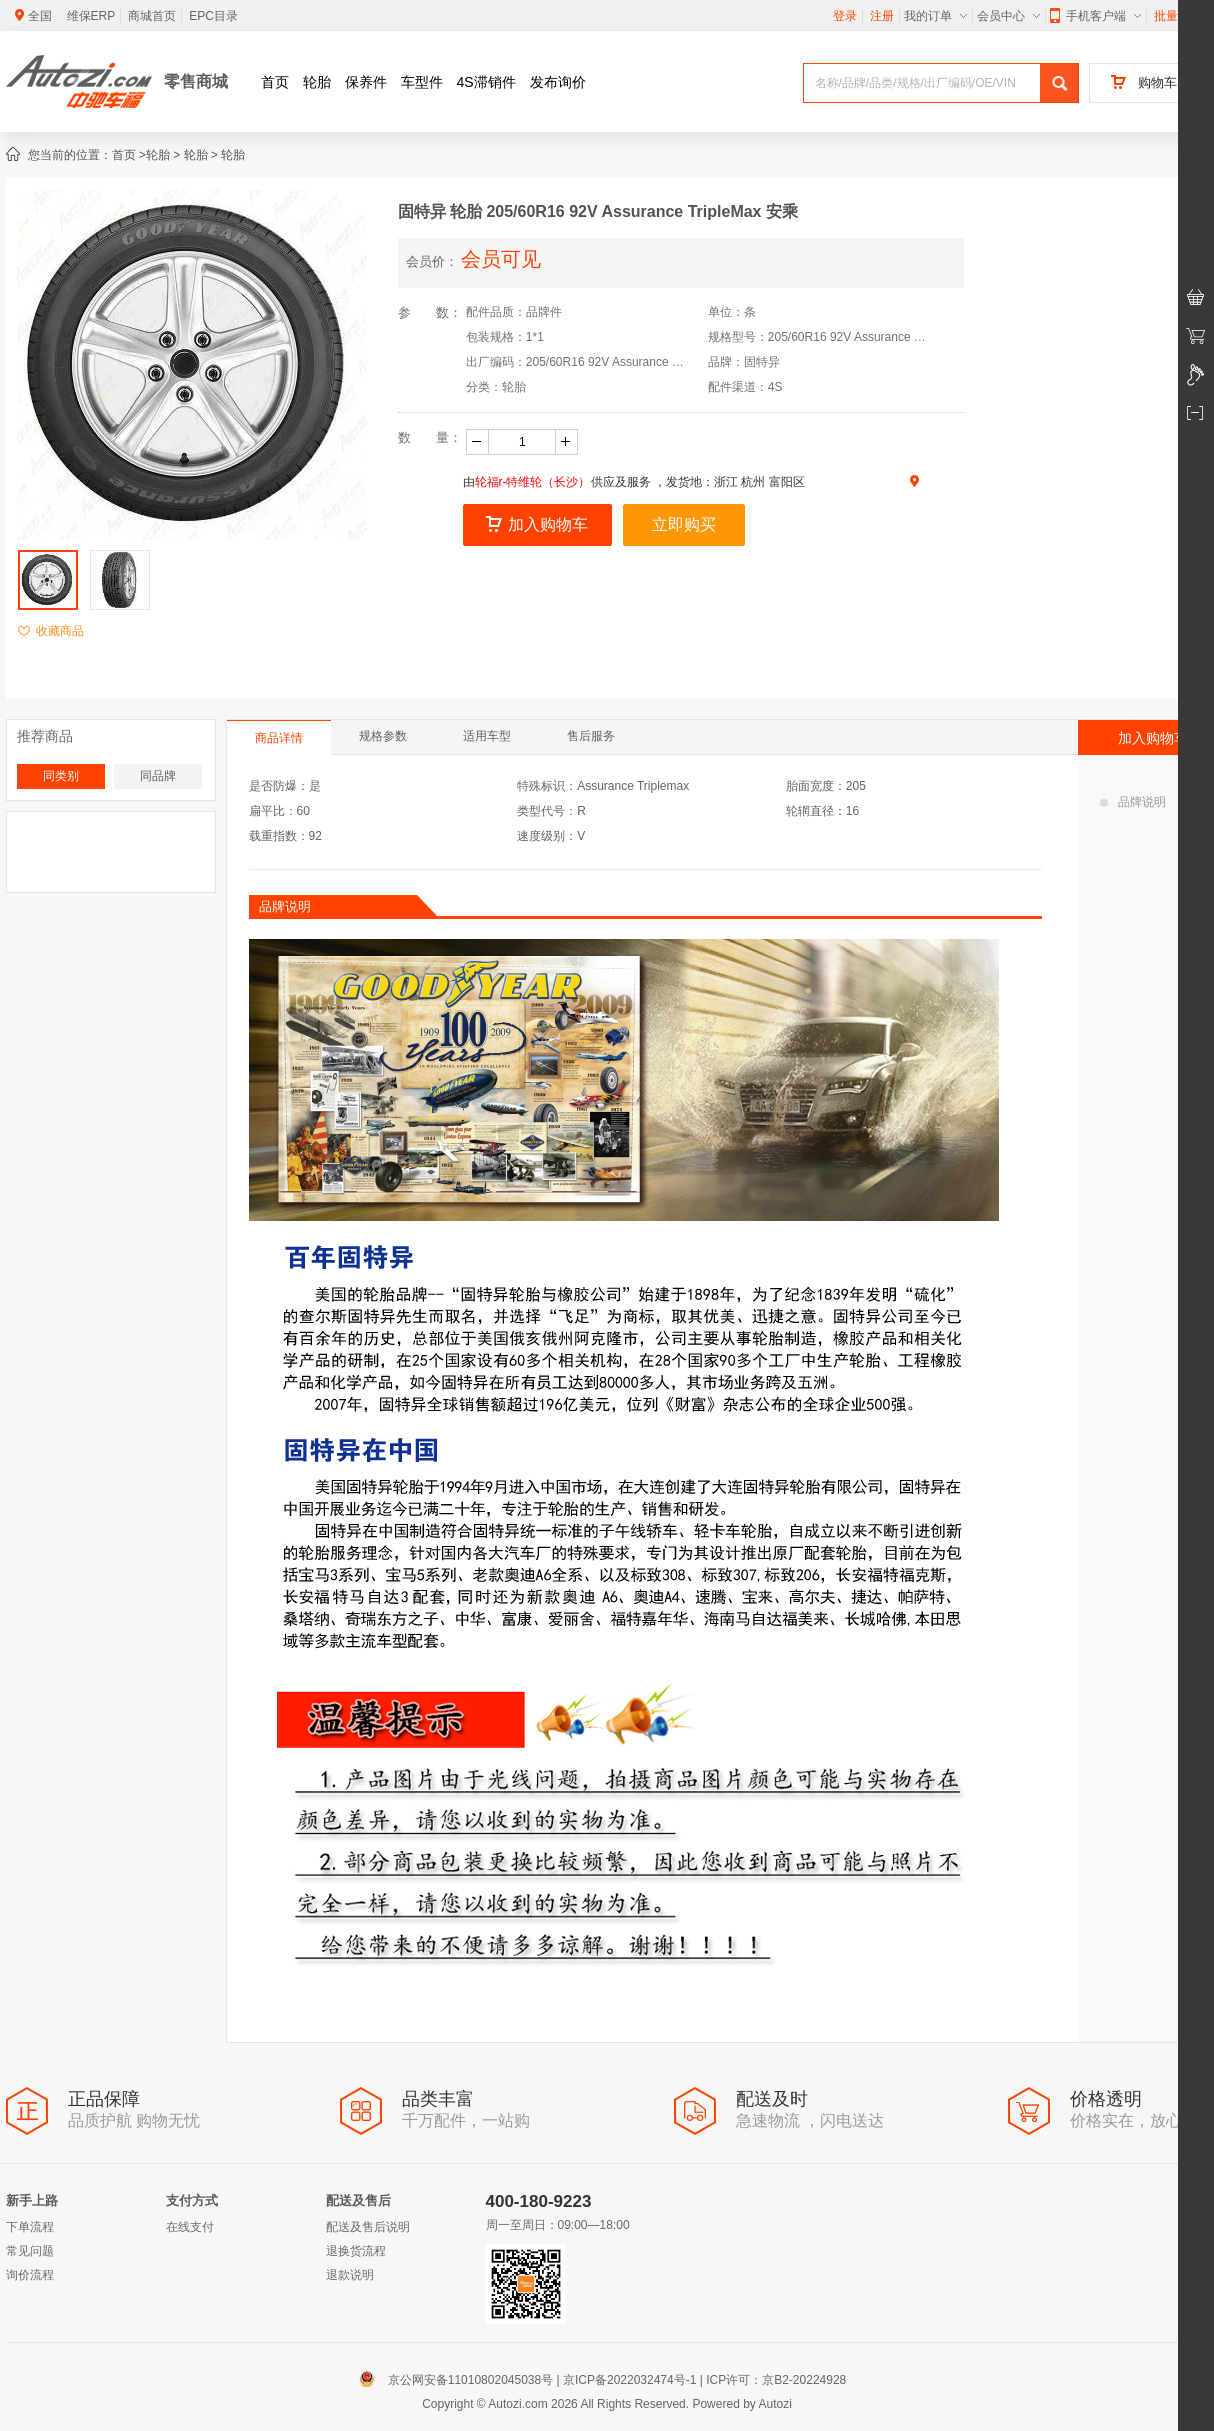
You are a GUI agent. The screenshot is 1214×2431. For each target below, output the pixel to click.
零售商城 (196, 81)
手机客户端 (1095, 16)
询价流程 (30, 2275)
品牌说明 (1133, 802)
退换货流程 (356, 2251)
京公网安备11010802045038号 (460, 2380)
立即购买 (684, 524)
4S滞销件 (486, 82)
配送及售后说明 (368, 2227)
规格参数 (383, 736)
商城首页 (152, 16)
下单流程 (30, 2227)
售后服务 (591, 736)
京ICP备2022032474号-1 (629, 2380)
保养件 (366, 82)
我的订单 (935, 16)
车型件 (422, 82)
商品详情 (279, 738)
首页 (275, 82)
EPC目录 (213, 16)
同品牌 (158, 776)
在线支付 (190, 2227)
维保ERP (91, 16)
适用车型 (487, 736)
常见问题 (30, 2251)
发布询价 (558, 82)
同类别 (61, 776)
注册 (882, 16)
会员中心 (1008, 16)
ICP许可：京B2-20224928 (776, 2380)
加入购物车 (537, 524)
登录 (845, 16)
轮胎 (317, 82)
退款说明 (350, 2275)
